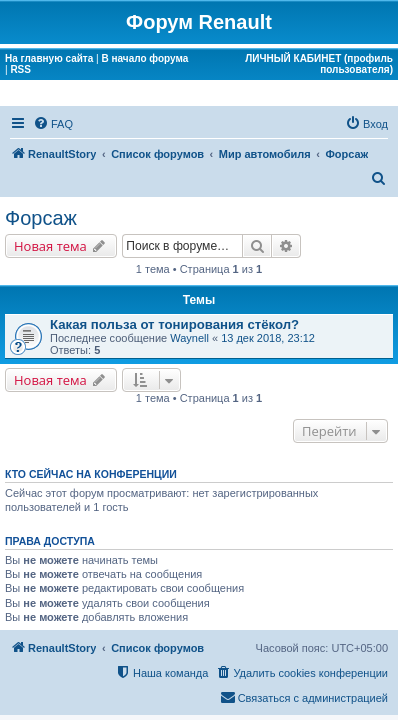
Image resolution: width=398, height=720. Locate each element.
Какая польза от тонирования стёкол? (174, 324)
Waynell (189, 338)
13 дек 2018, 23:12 (268, 338)
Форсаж (41, 218)
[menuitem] (53, 124)
